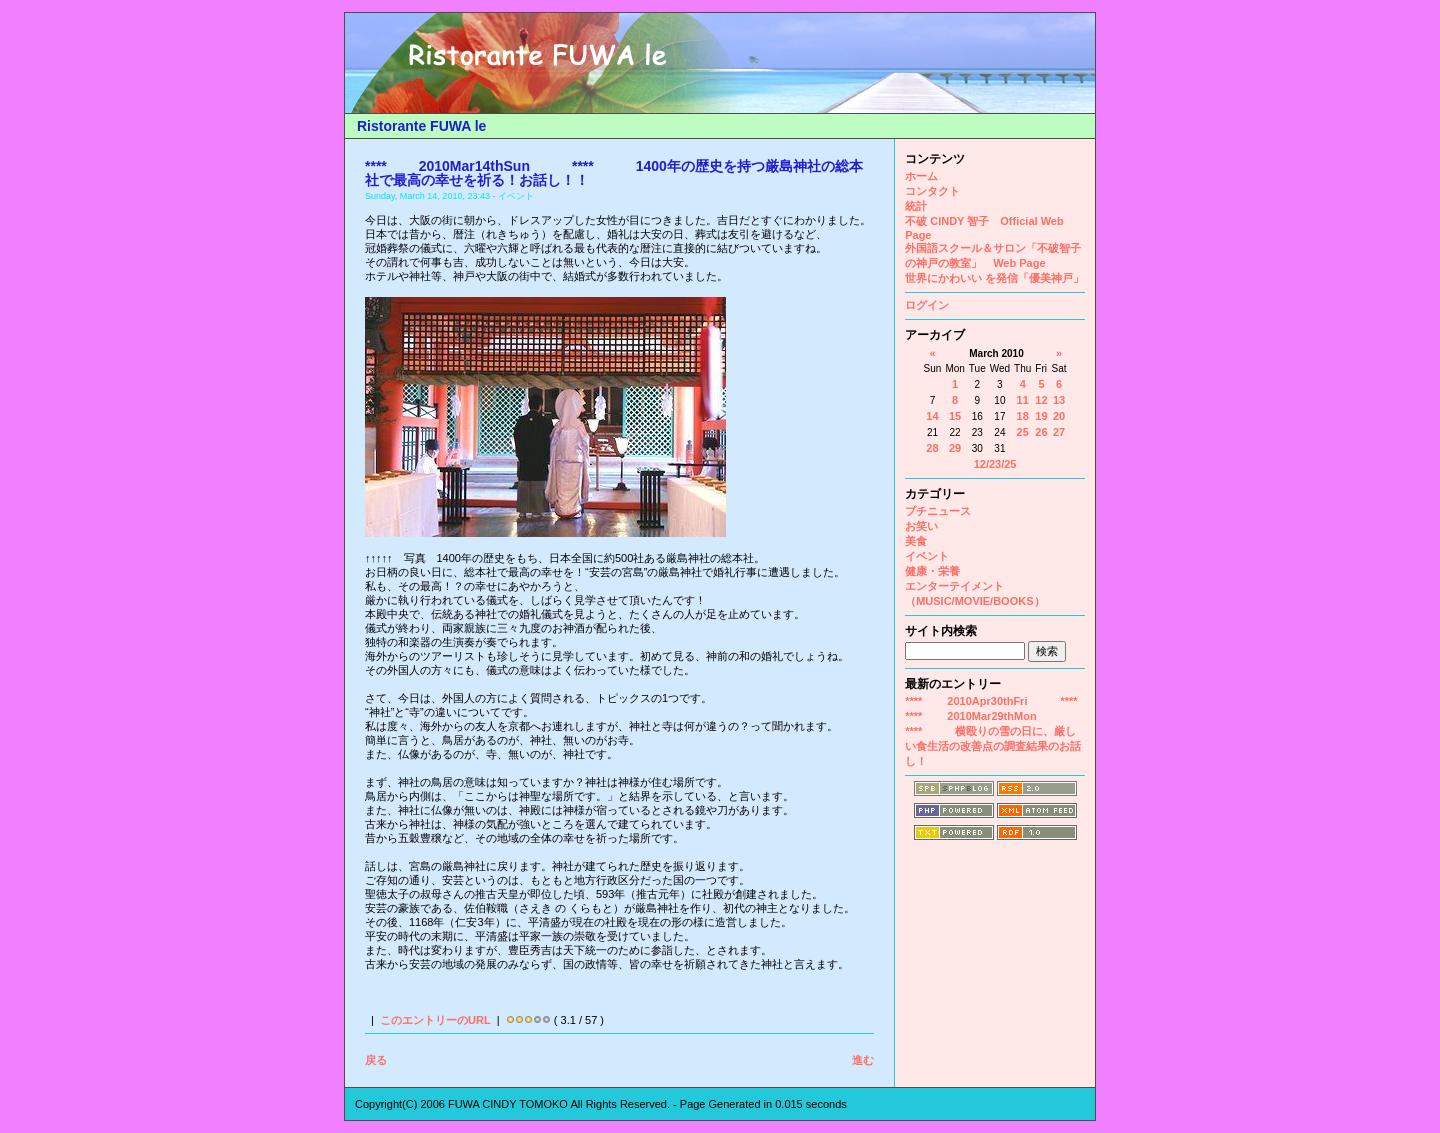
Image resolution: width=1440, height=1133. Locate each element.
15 (955, 416)
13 (1059, 400)
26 (1041, 432)
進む (863, 1060)
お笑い (921, 526)
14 (932, 416)
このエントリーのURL (435, 1020)
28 (932, 448)
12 (1041, 400)
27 (1059, 432)
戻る (376, 1060)
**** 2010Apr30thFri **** (991, 701)
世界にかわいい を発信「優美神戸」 (994, 278)
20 (1059, 416)
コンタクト (932, 191)
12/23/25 (995, 464)
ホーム (921, 176)
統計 (916, 206)
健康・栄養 (932, 571)
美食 (916, 541)
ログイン (927, 305)
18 (1023, 416)
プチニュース (938, 511)
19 (1041, 416)
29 (955, 448)
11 (1023, 400)
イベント (927, 556)
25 (1023, 432)
